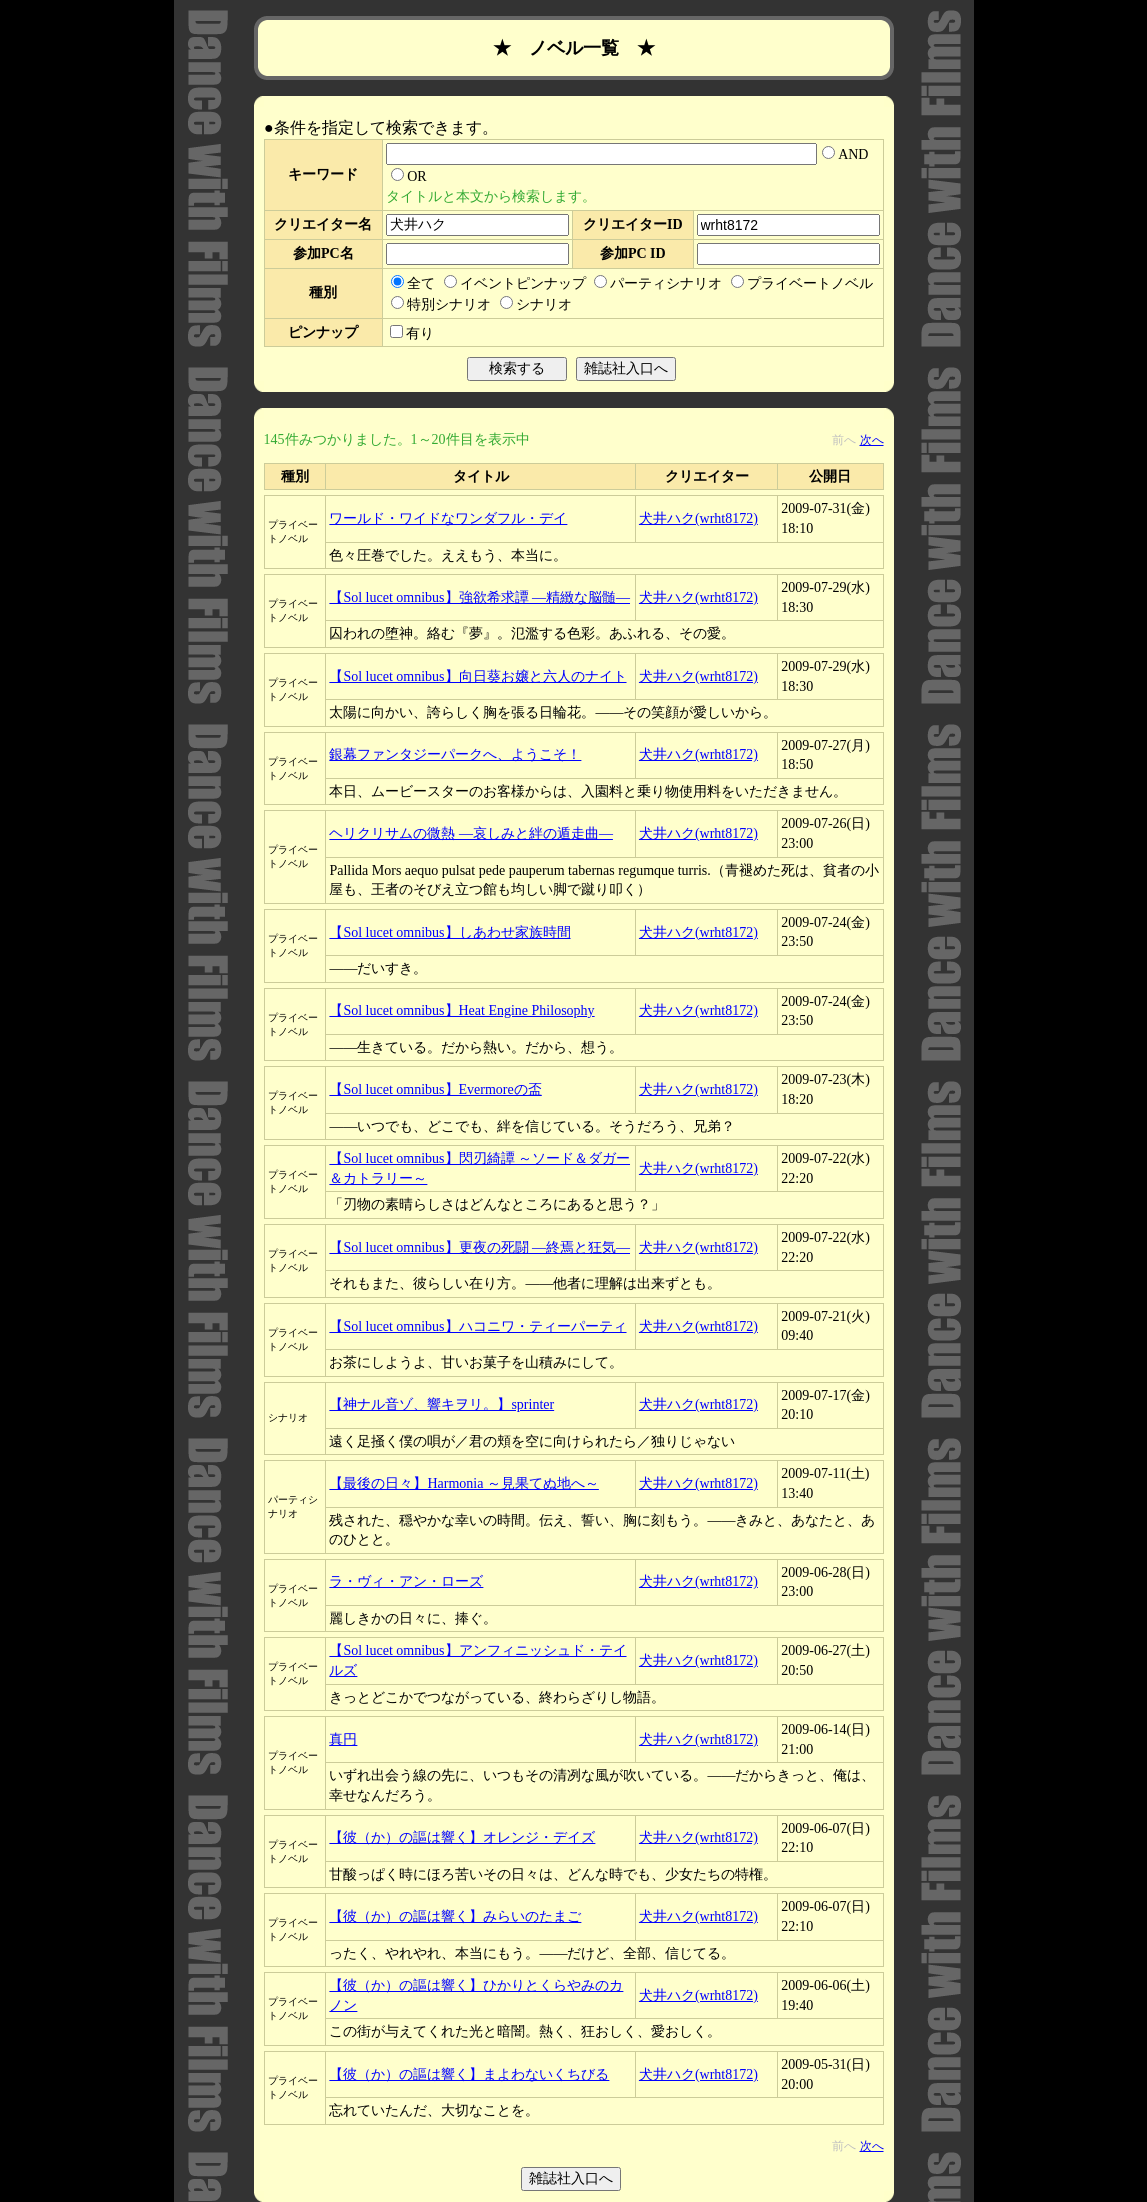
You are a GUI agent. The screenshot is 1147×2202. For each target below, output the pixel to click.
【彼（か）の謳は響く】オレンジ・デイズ (462, 1837)
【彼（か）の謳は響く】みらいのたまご (455, 1916)
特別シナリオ (441, 304)
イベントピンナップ (515, 283)
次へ (872, 440)
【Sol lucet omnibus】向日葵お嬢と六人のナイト (477, 676)
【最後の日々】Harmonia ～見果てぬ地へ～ (463, 1483)
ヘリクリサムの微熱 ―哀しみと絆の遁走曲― (471, 833)
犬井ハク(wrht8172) (698, 518)
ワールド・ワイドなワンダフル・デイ (448, 518)
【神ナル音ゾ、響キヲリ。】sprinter (441, 1404)
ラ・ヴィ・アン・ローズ (406, 1581)
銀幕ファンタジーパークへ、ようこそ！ (455, 754)
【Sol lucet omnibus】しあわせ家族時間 (449, 932)
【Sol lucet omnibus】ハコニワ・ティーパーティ (477, 1326)
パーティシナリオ (658, 283)
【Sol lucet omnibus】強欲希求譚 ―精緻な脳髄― (479, 597)
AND (845, 154)
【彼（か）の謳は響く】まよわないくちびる (469, 2074)
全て (413, 283)
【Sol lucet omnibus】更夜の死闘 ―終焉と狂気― (479, 1247)
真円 (343, 1739)
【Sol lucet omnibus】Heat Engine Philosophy (461, 1010)
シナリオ (536, 304)
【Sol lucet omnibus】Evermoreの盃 (435, 1089)
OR (408, 176)
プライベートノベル (802, 283)
